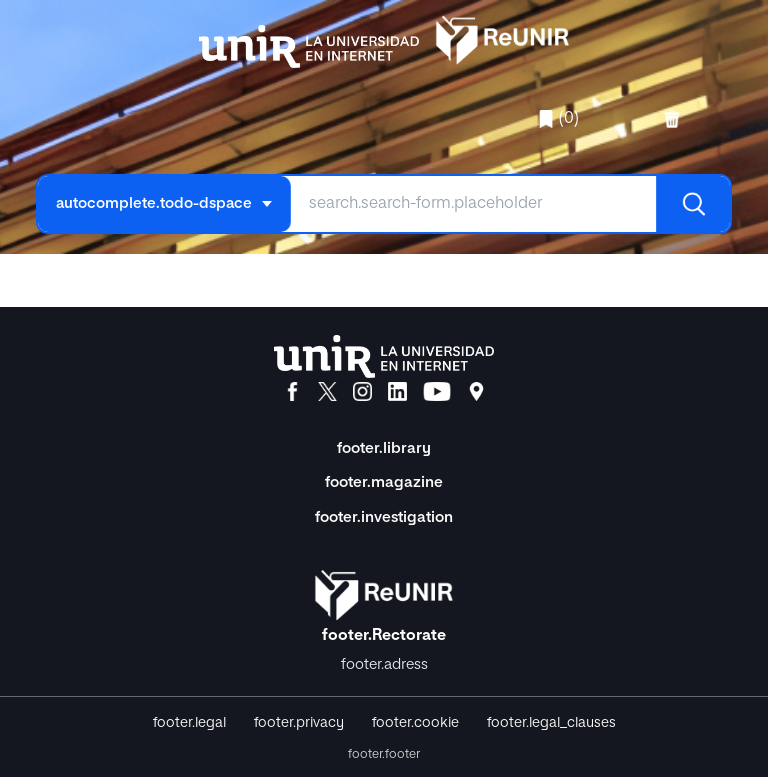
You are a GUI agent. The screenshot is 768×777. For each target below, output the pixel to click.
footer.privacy (299, 723)
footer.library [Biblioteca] (384, 448)
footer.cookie (415, 723)
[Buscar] (693, 204)
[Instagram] (362, 392)
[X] (327, 392)
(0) (558, 119)
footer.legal (189, 723)
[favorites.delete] (674, 119)
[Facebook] (292, 392)
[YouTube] (437, 392)
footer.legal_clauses (551, 723)
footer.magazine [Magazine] (384, 482)
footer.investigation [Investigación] (384, 517)
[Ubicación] (476, 392)
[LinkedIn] (397, 392)
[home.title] (384, 38)
